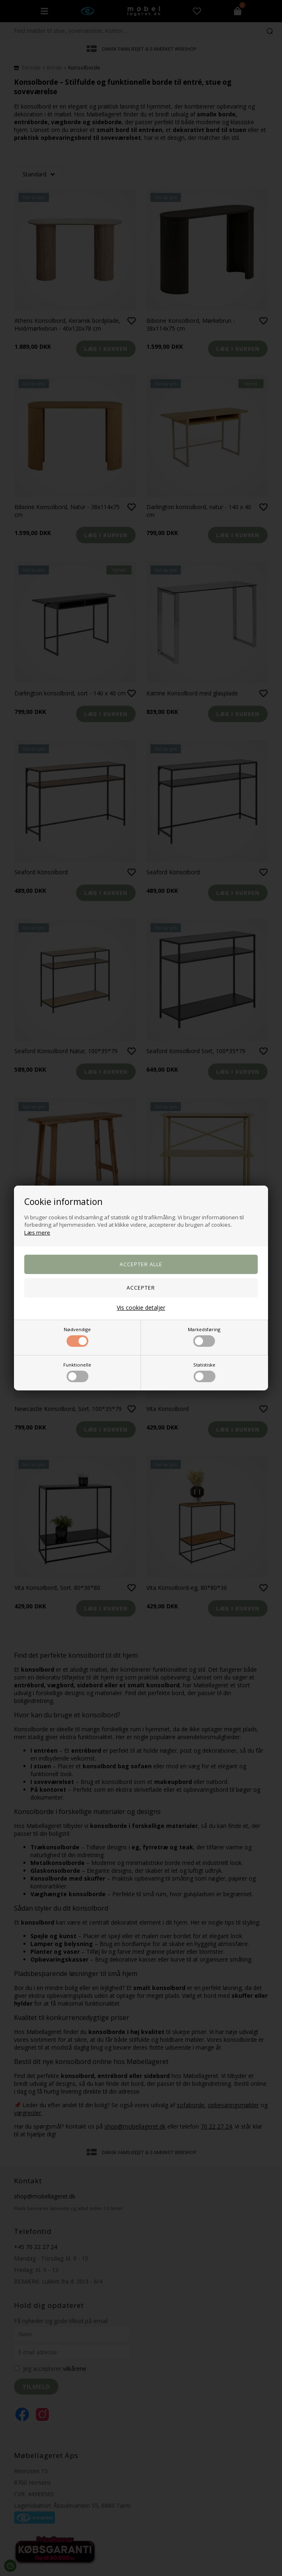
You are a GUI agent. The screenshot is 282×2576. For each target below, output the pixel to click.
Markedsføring (204, 1336)
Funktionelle (77, 1372)
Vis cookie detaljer (141, 1307)
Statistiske (204, 1372)
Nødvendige (77, 1336)
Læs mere (37, 1232)
